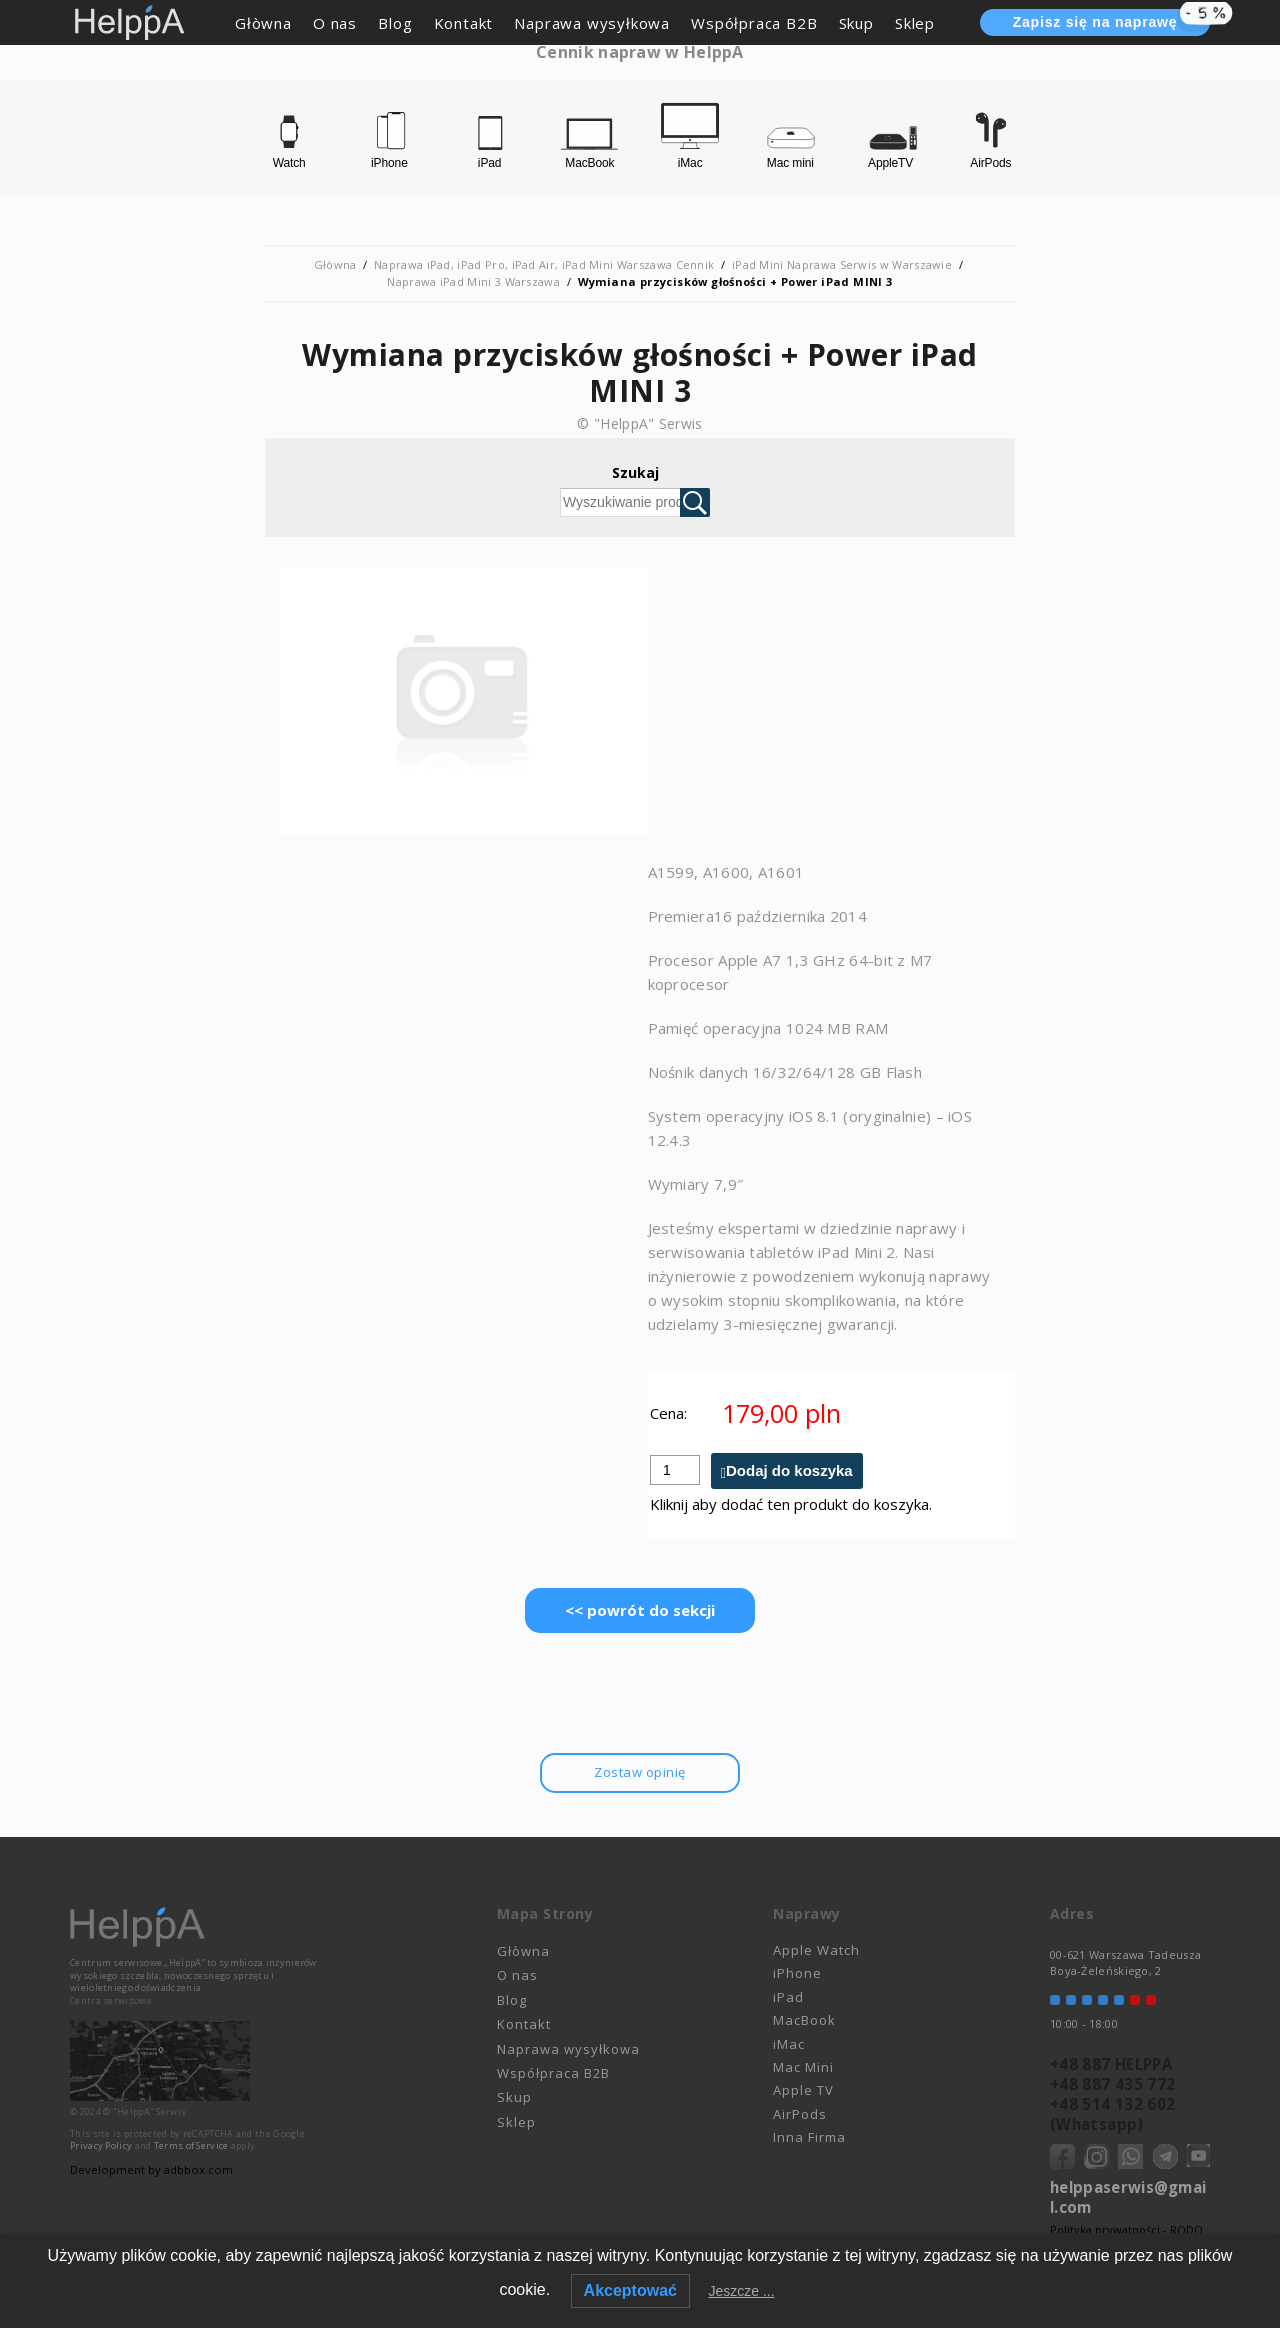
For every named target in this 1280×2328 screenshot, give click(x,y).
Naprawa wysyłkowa (592, 23)
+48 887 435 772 (1112, 2084)
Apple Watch (816, 1950)
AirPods (800, 2114)
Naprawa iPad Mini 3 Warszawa (473, 281)
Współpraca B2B (754, 23)
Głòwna (263, 23)
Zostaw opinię (640, 1772)
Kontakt (464, 23)
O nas (335, 23)
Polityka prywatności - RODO (1126, 2229)
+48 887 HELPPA (1110, 2064)
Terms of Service (191, 2146)
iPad (788, 1997)
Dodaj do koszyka (789, 1470)
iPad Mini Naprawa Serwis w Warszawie (842, 264)
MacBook (804, 2021)
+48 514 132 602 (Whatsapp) (1112, 2114)
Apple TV (803, 2091)
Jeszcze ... (741, 2291)
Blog (395, 23)
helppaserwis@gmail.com (1128, 2197)
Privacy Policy (101, 2146)
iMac (789, 2044)
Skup (856, 23)
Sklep (915, 23)
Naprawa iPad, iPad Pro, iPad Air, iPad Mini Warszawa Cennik (545, 264)
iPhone (797, 1974)
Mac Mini (803, 2067)
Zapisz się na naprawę (1111, 20)
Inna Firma (809, 2137)
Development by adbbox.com (150, 2169)
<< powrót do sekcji (640, 1610)
